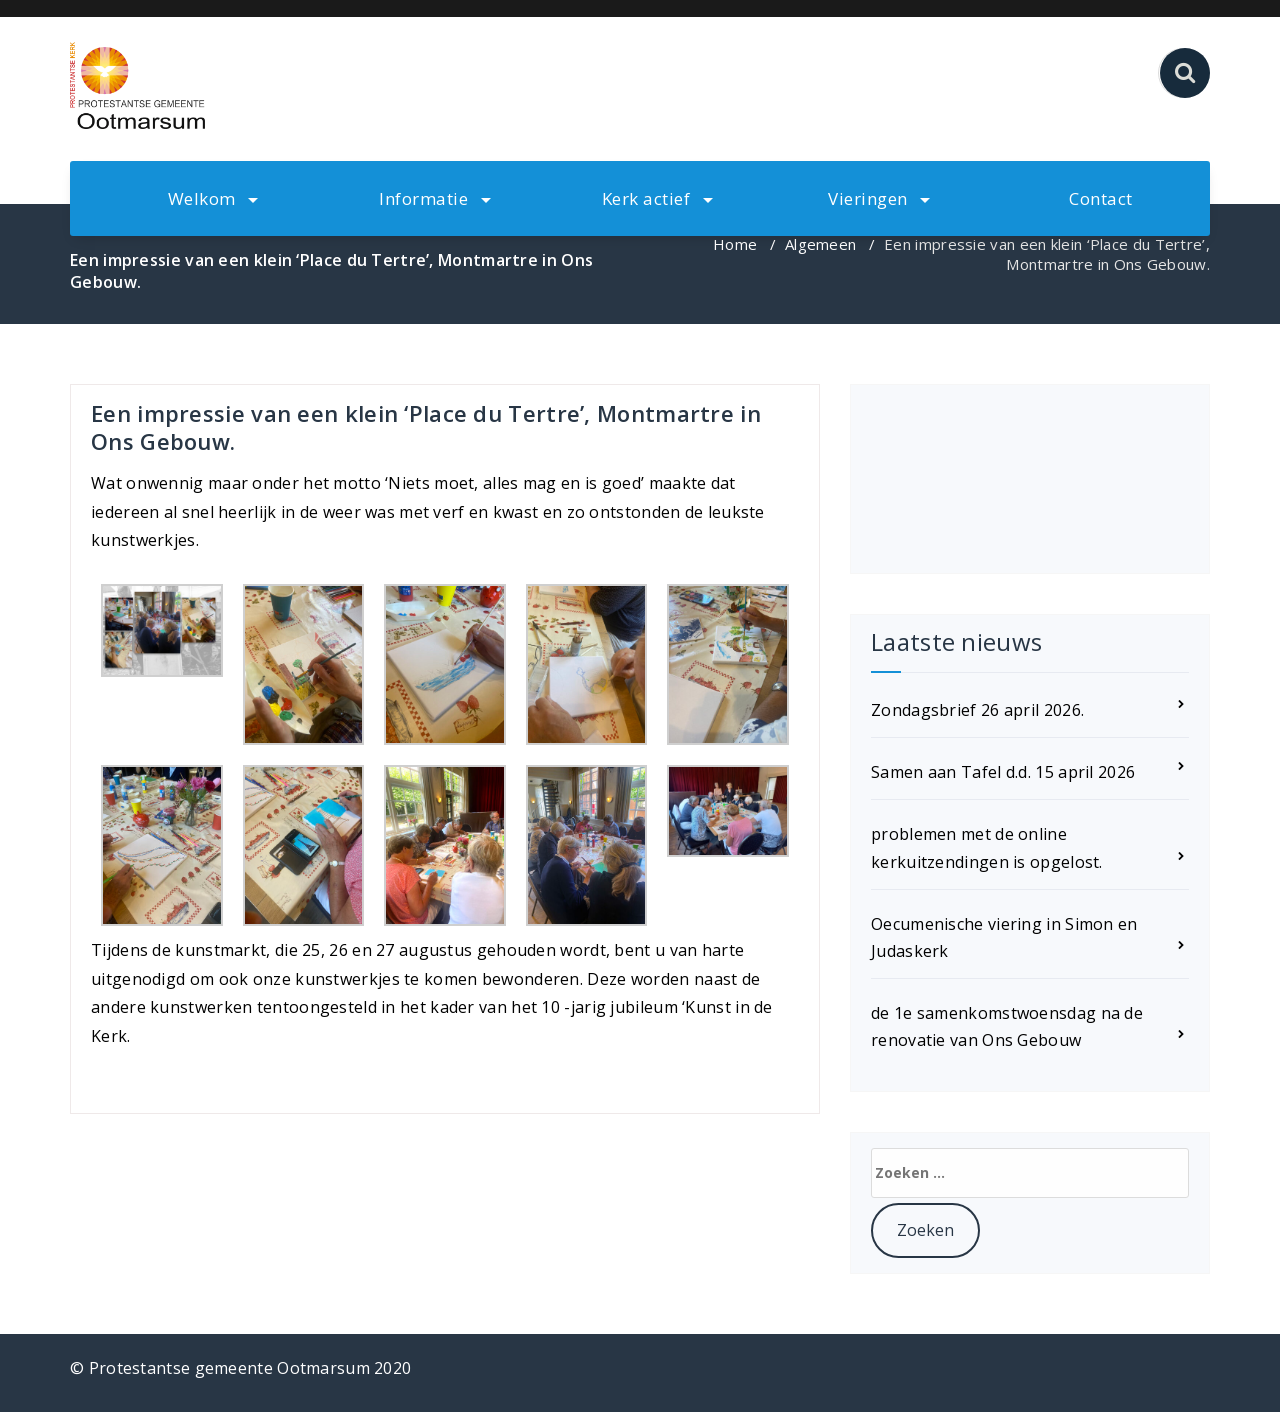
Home (735, 244)
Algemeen (820, 244)
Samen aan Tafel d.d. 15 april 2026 (1003, 772)
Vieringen (879, 198)
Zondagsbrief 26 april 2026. (977, 710)
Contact (1101, 198)
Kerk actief (657, 198)
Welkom (213, 198)
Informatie (435, 198)
